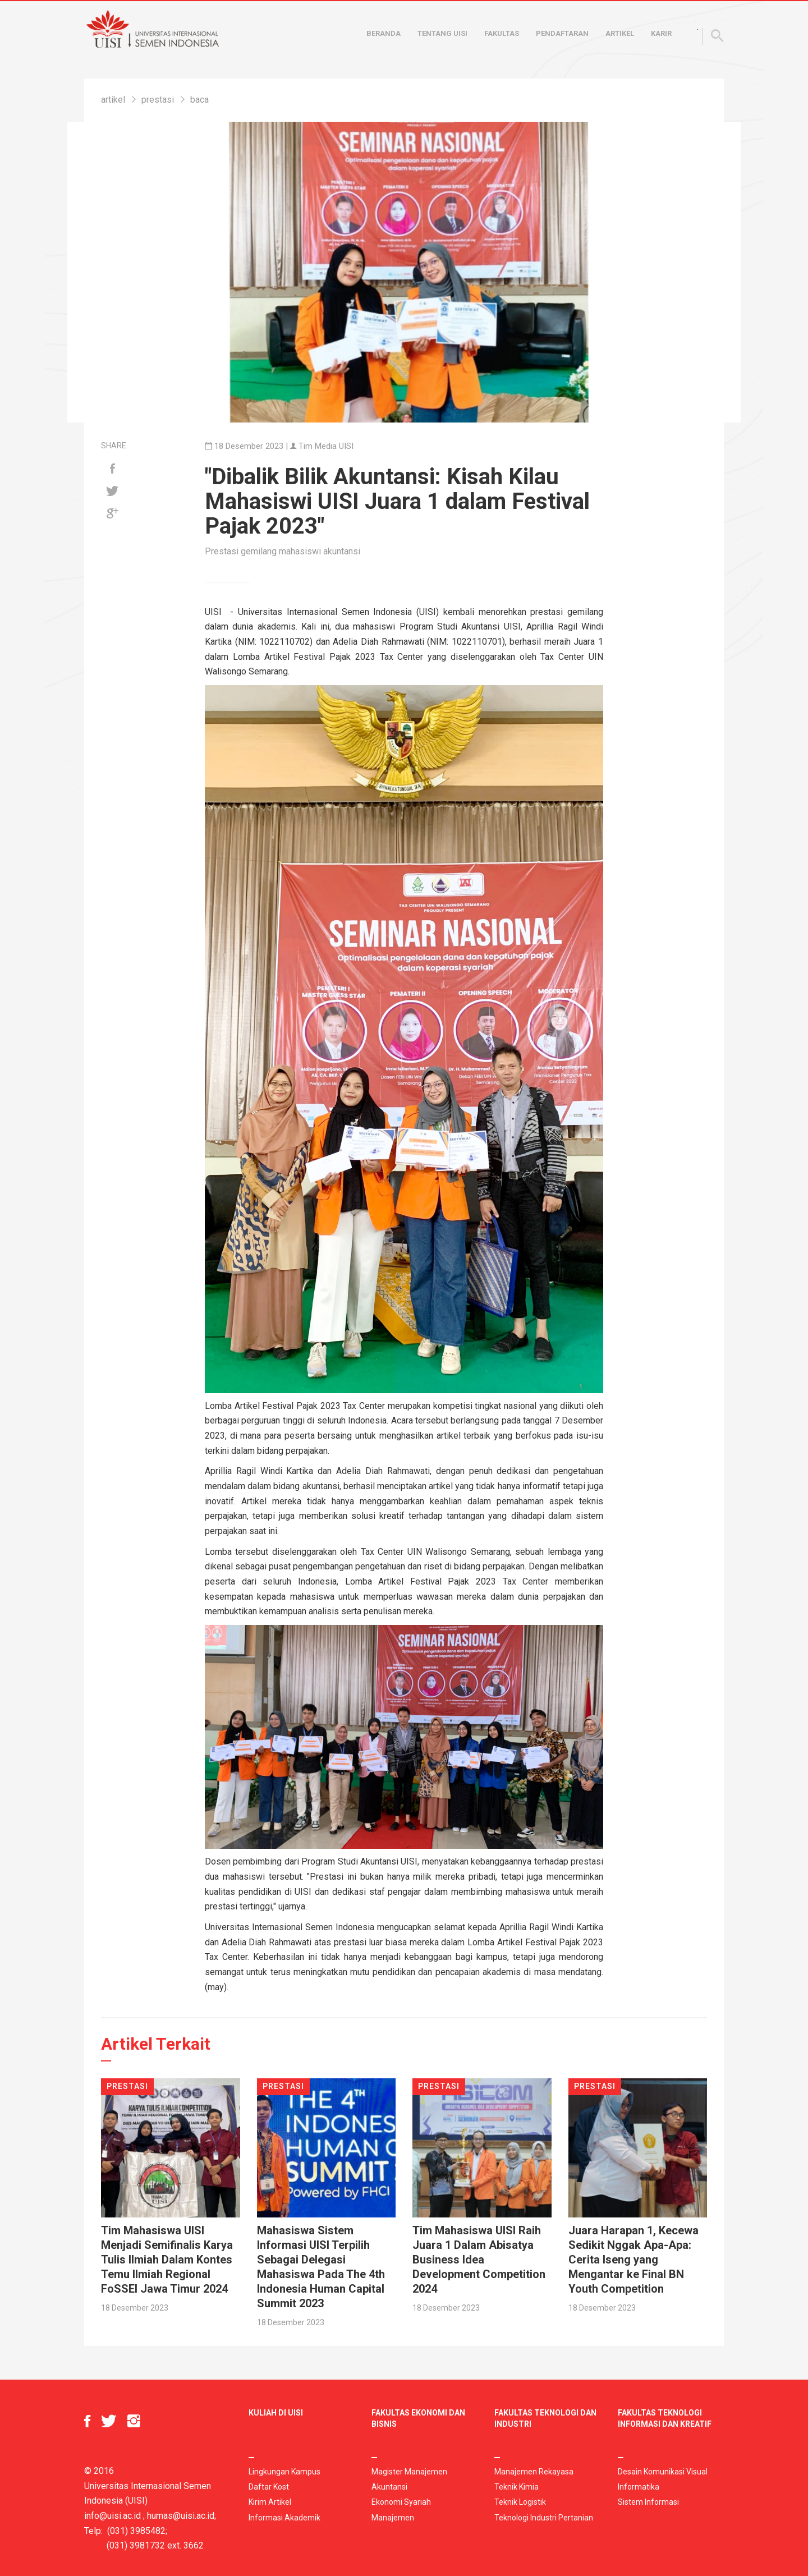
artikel (113, 99)
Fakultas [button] (501, 33)
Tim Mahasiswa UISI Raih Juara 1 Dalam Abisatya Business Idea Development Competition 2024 (478, 2259)
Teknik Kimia (516, 2486)
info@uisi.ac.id (112, 2515)
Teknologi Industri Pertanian (543, 2517)
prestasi (157, 99)
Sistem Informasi (648, 2501)
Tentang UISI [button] (442, 33)
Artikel (619, 33)
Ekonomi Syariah (401, 2501)
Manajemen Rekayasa (533, 2471)
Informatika (638, 2486)
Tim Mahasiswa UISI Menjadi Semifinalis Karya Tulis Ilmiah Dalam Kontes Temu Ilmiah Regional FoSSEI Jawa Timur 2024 (167, 2259)
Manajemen (392, 2517)
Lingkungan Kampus (284, 2471)
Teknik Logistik (520, 2501)
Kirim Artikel (270, 2501)
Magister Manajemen (409, 2471)
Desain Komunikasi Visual (663, 2471)
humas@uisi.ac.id (180, 2515)
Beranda (383, 33)
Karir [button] (661, 33)
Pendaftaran (562, 33)
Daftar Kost (269, 2486)
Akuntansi (389, 2486)
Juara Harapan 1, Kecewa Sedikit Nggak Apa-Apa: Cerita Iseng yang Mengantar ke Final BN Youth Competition (633, 2259)
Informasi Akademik (284, 2517)
